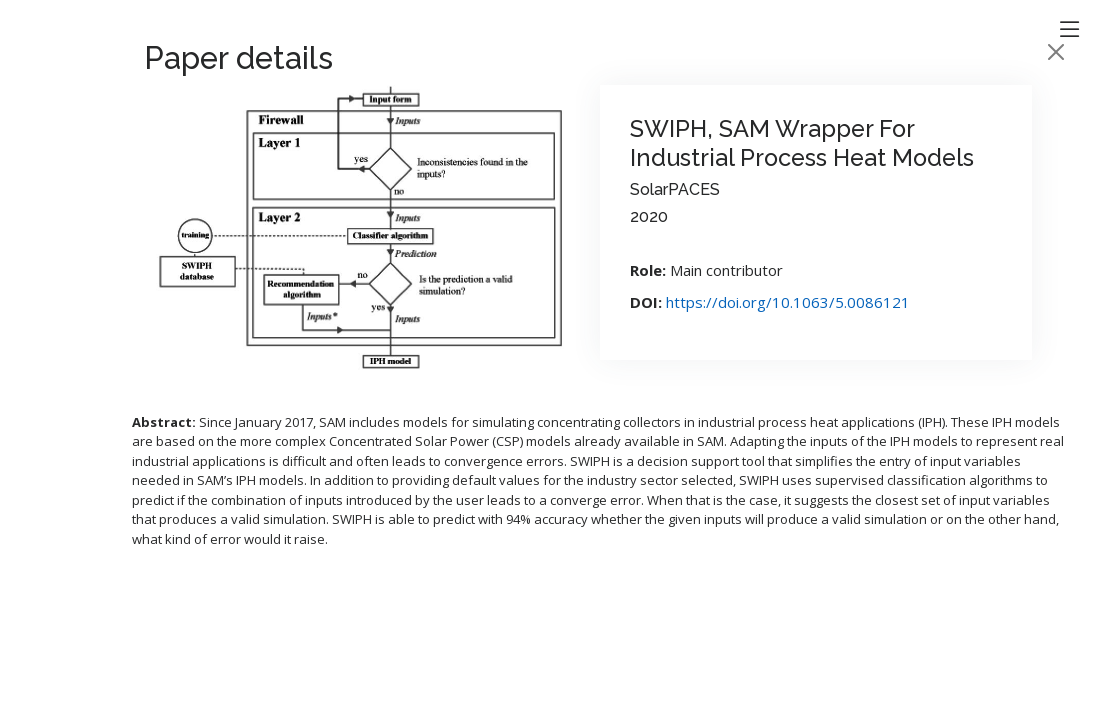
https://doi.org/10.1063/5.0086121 (788, 302)
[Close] (1056, 52)
